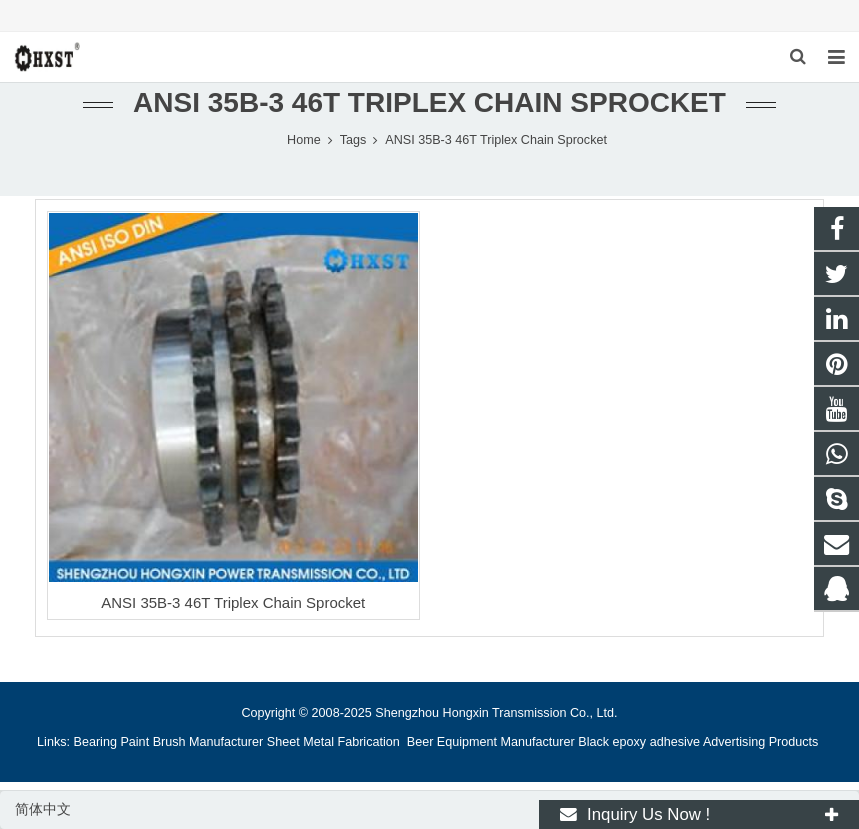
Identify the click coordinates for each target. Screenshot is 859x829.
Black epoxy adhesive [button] (639, 742)
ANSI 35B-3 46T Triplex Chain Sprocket (233, 602)
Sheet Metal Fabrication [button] (335, 742)
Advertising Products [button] (761, 742)
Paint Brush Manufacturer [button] (191, 742)
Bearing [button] (95, 742)
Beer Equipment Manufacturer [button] (491, 742)
